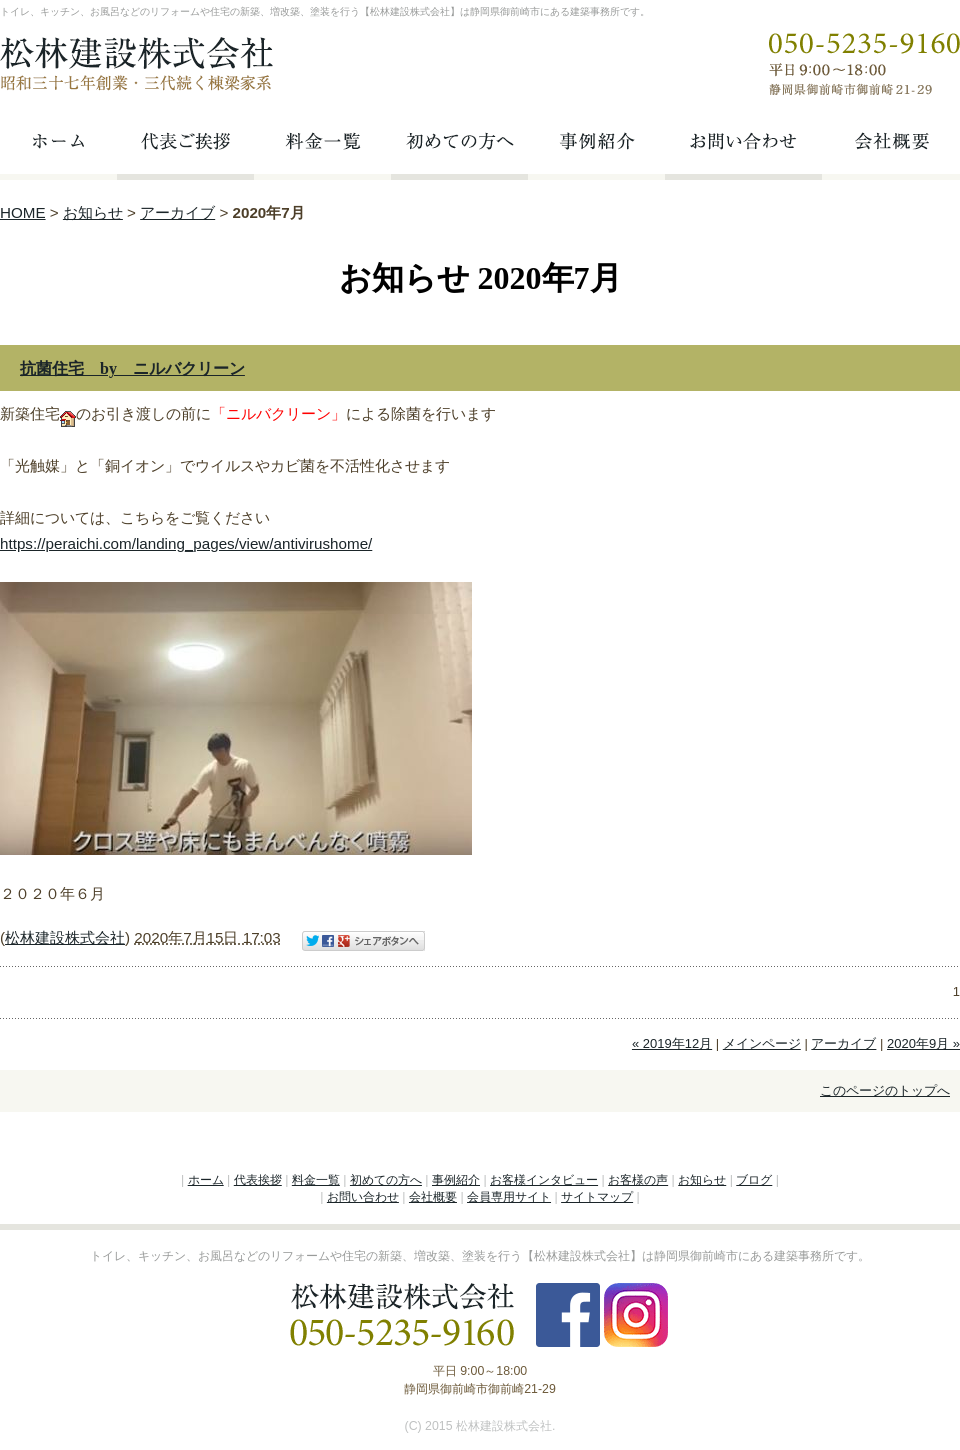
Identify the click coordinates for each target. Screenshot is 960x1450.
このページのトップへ (885, 1090)
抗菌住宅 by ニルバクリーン (132, 368)
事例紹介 (456, 1180)
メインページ (762, 1043)
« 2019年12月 (672, 1043)
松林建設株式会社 (65, 937)
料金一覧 (316, 1180)
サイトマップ (597, 1197)
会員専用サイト (509, 1197)
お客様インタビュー (544, 1180)
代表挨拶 (258, 1180)
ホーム (206, 1180)
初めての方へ (386, 1180)
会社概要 (433, 1197)
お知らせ (93, 212)
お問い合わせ (363, 1197)
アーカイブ (177, 212)
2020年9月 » (923, 1043)
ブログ (754, 1180)
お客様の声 (638, 1180)
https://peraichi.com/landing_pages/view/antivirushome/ (186, 543)
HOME (23, 212)
